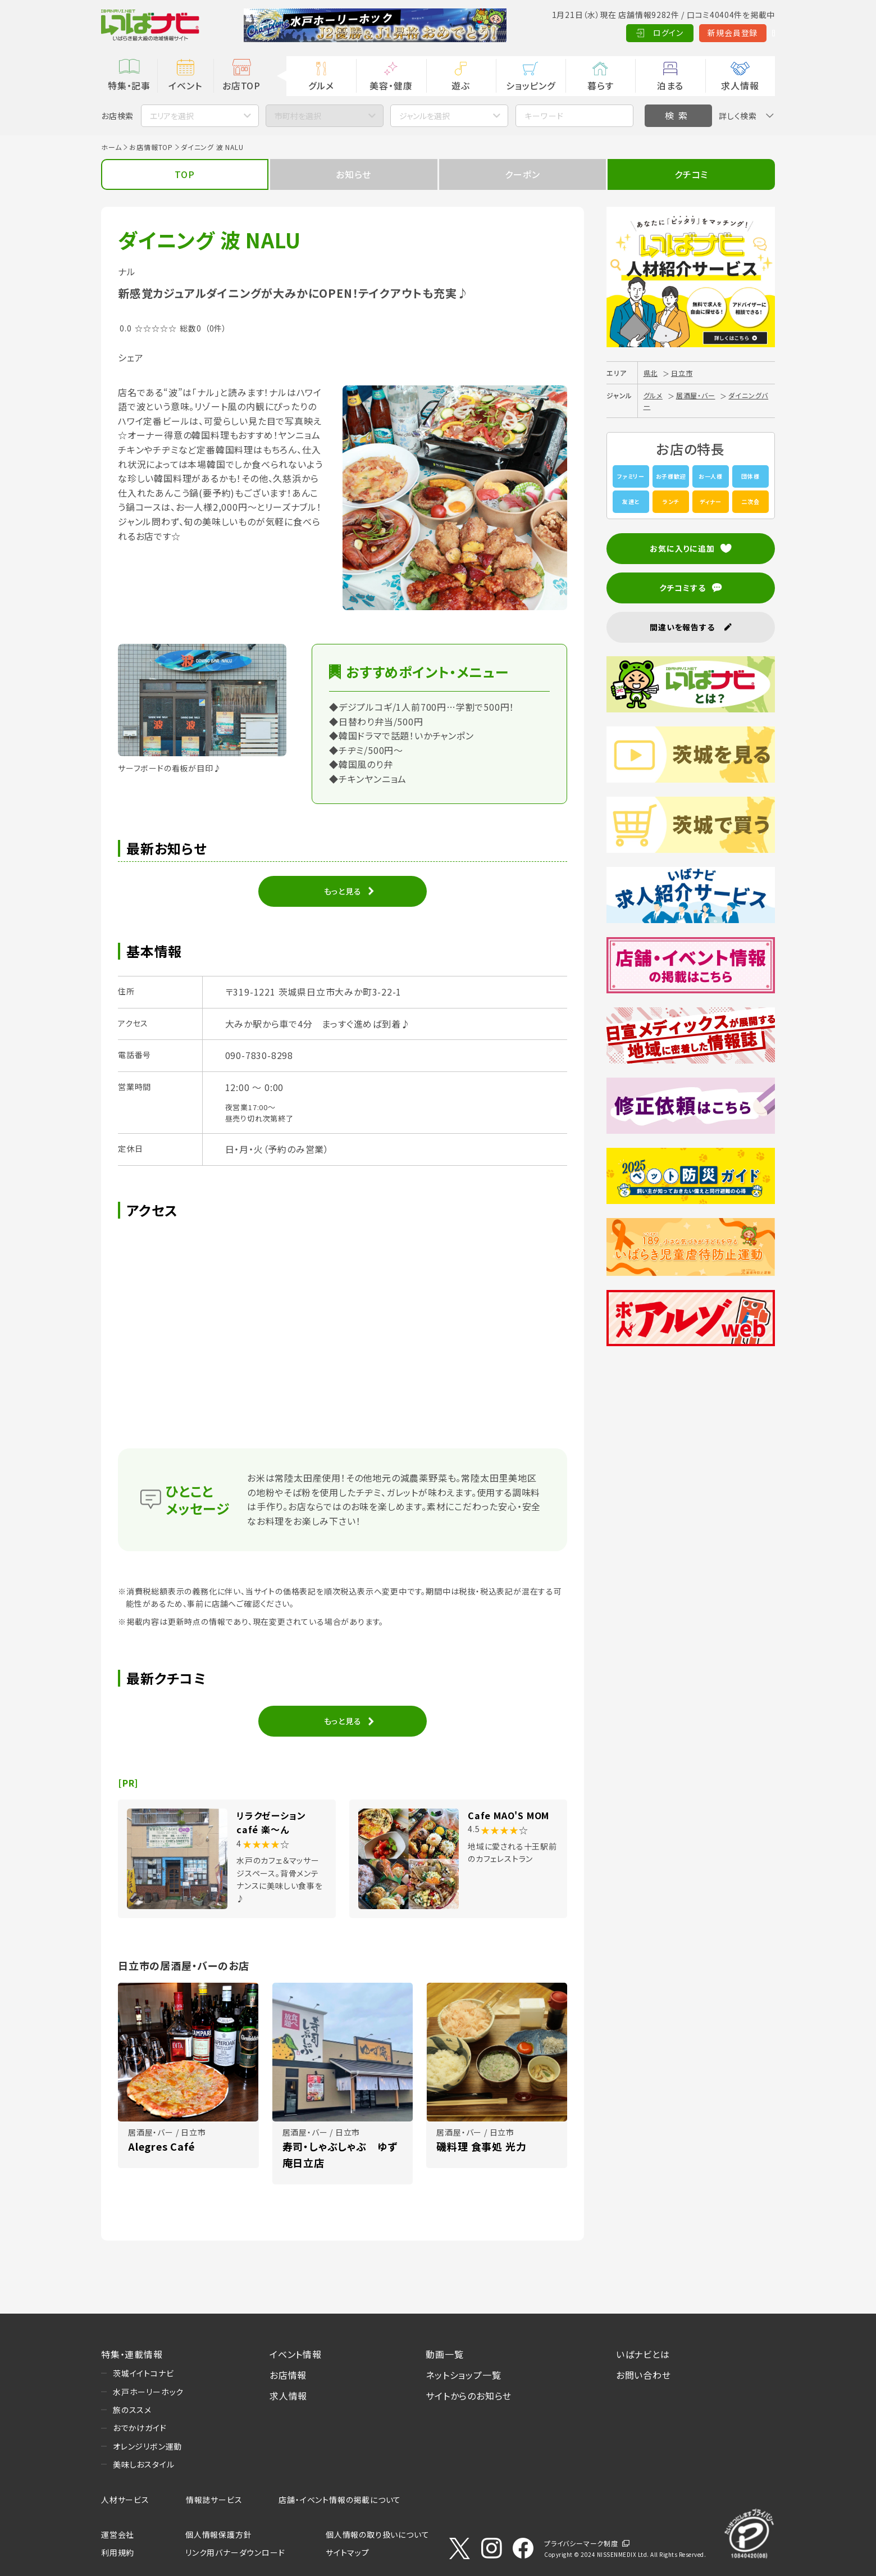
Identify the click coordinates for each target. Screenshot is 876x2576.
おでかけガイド (140, 2427)
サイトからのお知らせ (469, 2395)
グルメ (321, 85)
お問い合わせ (643, 2375)
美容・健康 (390, 85)
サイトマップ (347, 2552)
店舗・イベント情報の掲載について (340, 2499)
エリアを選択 (172, 115)
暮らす (600, 85)
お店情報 (288, 2375)
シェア (130, 357)
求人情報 (740, 85)
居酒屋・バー (695, 395)
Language (746, 32)
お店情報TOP (151, 147)
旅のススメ (132, 2409)
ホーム (111, 147)
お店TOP (241, 85)
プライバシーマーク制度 (581, 2543)
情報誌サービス (214, 2499)
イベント (185, 85)
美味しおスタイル (143, 2464)
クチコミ (691, 174)
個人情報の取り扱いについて (377, 2534)
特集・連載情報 (132, 2354)
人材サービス (125, 2499)
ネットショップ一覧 (463, 2375)
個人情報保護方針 (218, 2534)
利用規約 (117, 2552)
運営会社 (117, 2534)
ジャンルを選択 (424, 115)
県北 (651, 373)
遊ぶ (460, 85)
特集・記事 (129, 85)
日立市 (681, 373)
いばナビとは (643, 2354)
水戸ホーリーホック (148, 2391)
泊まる (670, 85)
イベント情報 (296, 2354)
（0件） (216, 328)
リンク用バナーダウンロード (235, 2552)
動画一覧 (444, 2354)
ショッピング (530, 85)
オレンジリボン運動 (147, 2446)
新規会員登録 (680, 32)
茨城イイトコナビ (143, 2373)
